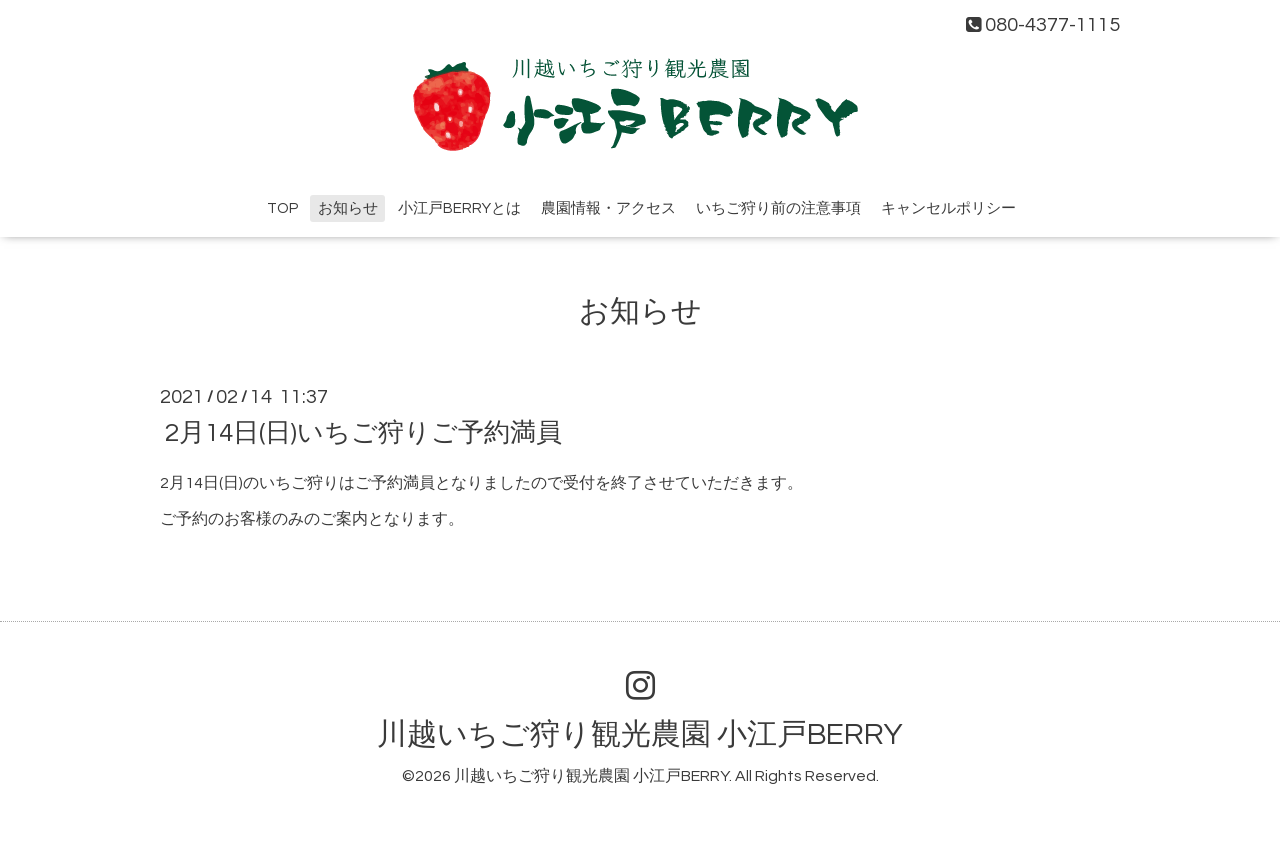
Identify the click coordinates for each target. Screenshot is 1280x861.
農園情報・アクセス (608, 208)
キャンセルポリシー (948, 208)
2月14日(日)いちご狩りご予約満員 (363, 432)
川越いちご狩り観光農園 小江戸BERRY (640, 734)
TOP (282, 208)
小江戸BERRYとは (459, 208)
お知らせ (348, 208)
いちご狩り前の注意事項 (778, 208)
